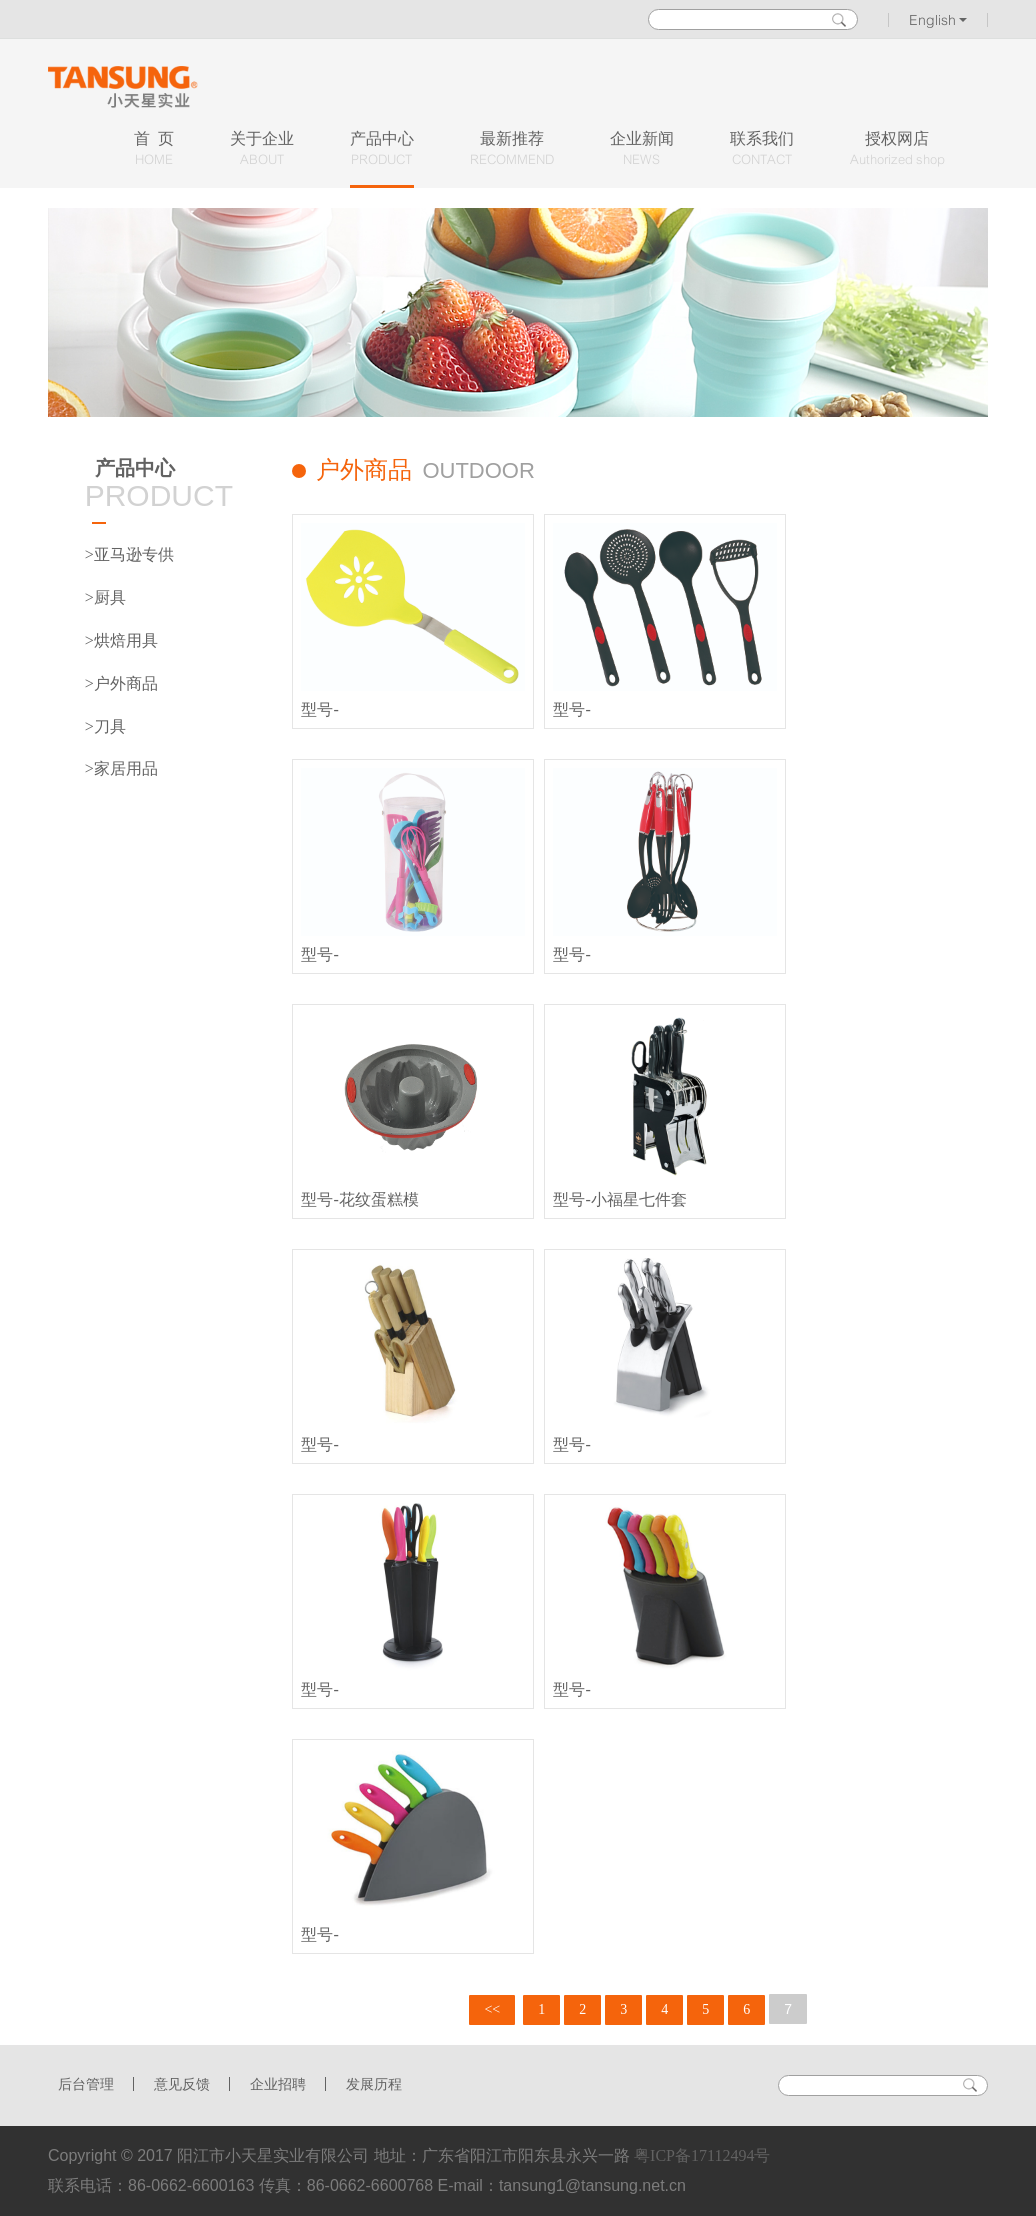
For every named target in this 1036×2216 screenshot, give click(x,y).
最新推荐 (512, 149)
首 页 (154, 149)
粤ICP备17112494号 (702, 2155)
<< (492, 2009)
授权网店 (897, 149)
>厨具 (105, 597)
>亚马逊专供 (129, 554)
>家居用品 (121, 768)
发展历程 (374, 2084)
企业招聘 (278, 2084)
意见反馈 (182, 2084)
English (938, 20)
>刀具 (105, 726)
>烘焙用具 (121, 640)
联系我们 (762, 149)
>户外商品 (121, 683)
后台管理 (86, 2084)
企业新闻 (642, 149)
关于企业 (262, 149)
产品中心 (382, 149)
